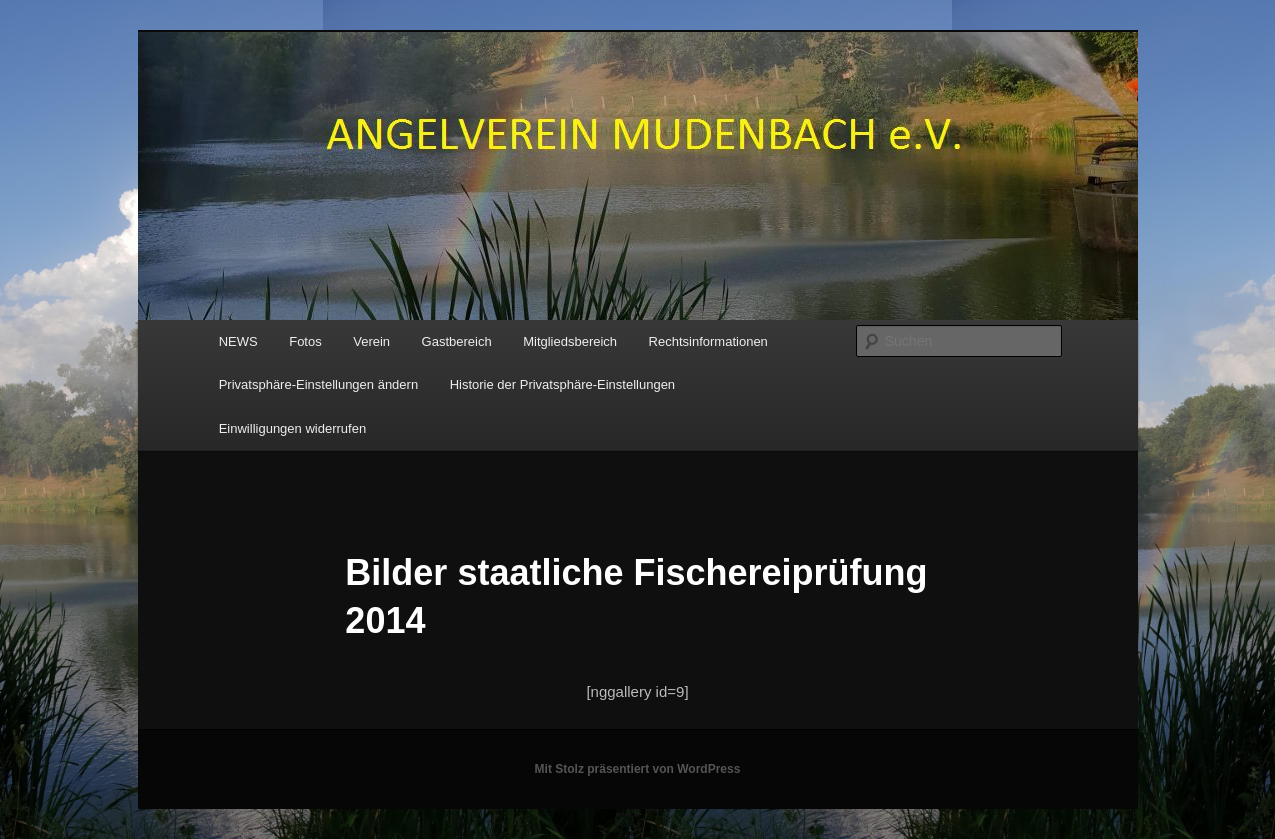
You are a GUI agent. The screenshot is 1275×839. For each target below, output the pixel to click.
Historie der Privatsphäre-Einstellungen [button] (562, 384)
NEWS (238, 341)
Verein (371, 341)
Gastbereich (457, 341)
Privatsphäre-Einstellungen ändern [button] (318, 384)
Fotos (305, 341)
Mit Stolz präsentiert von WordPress (638, 769)
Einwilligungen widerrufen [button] (292, 428)
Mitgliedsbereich (570, 341)
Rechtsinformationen (708, 341)
